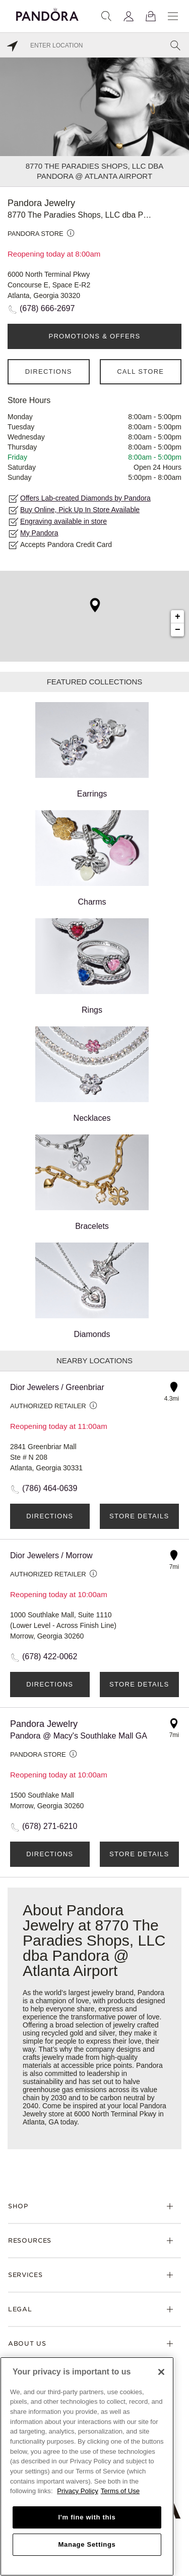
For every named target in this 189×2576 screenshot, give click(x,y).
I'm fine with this (87, 2517)
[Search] (106, 16)
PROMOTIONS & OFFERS (94, 336)
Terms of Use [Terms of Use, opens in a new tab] (120, 2491)
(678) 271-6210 (49, 1826)
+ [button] (177, 617)
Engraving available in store (63, 521)
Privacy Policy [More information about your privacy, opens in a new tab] (77, 2491)
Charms (92, 858)
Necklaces (92, 1074)
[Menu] (173, 16)
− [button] (177, 630)
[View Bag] (151, 16)
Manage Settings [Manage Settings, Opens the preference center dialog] (86, 2544)
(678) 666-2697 (47, 308)
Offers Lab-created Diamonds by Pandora (85, 498)
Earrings (92, 750)
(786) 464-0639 (49, 1488)
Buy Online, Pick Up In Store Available (80, 510)
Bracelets (92, 1182)
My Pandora (39, 533)
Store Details (139, 1516)
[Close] (161, 2372)
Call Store (140, 371)
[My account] (128, 16)
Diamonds (92, 1291)
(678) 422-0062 (49, 1656)
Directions (48, 371)
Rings (92, 966)
